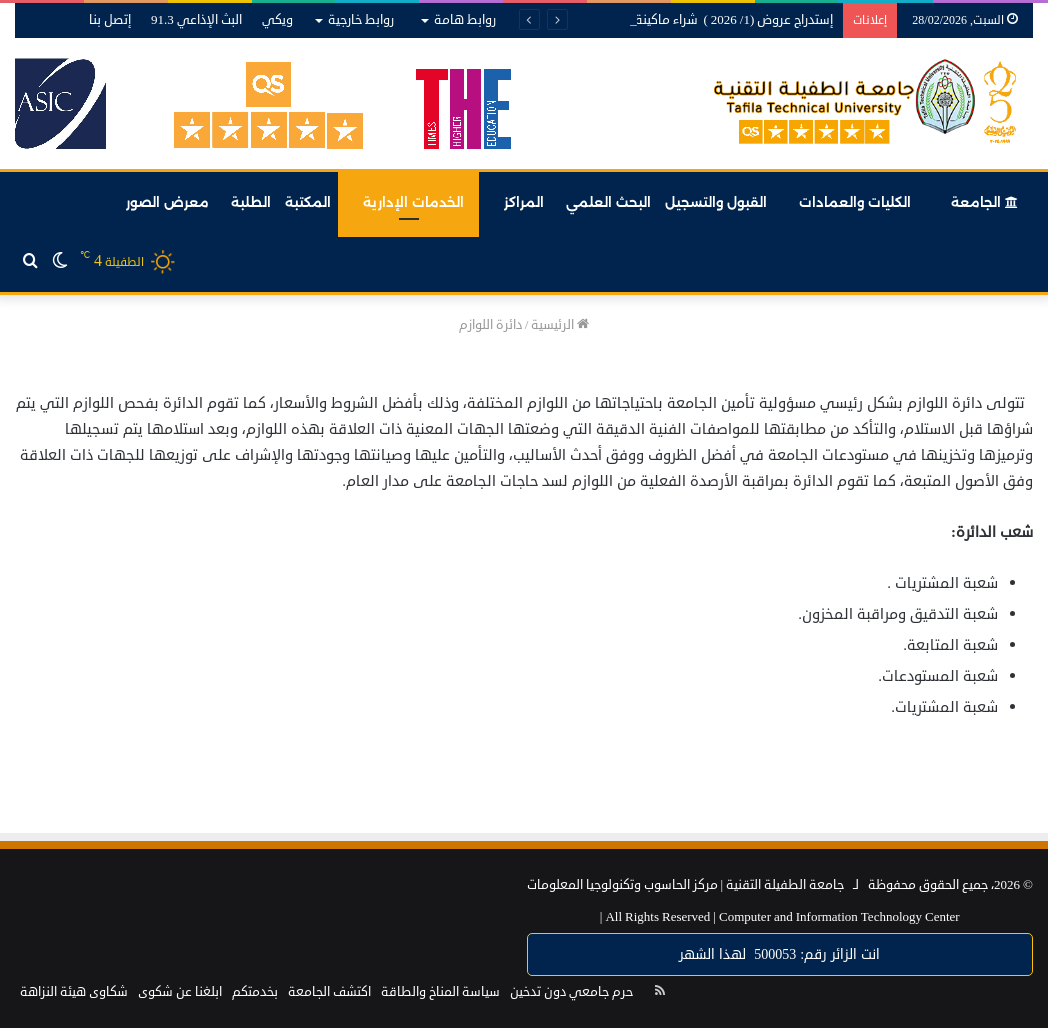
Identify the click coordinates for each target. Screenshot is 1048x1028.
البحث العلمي (608, 202)
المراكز (524, 202)
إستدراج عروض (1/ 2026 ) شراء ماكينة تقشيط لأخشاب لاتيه (678, 20)
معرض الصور (167, 202)
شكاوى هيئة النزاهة (74, 992)
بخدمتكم (255, 992)
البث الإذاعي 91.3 (196, 20)
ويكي (277, 20)
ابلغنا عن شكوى (180, 992)
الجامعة (984, 202)
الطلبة (251, 202)
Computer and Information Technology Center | (780, 917)
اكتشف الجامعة (329, 992)
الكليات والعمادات (855, 202)
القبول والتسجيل (716, 202)
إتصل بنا (110, 20)
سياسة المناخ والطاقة (440, 992)
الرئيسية (560, 325)
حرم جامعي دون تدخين (571, 992)
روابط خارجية (361, 20)
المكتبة (308, 202)
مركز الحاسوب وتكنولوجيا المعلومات (622, 885)
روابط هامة (465, 20)
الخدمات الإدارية (413, 202)
